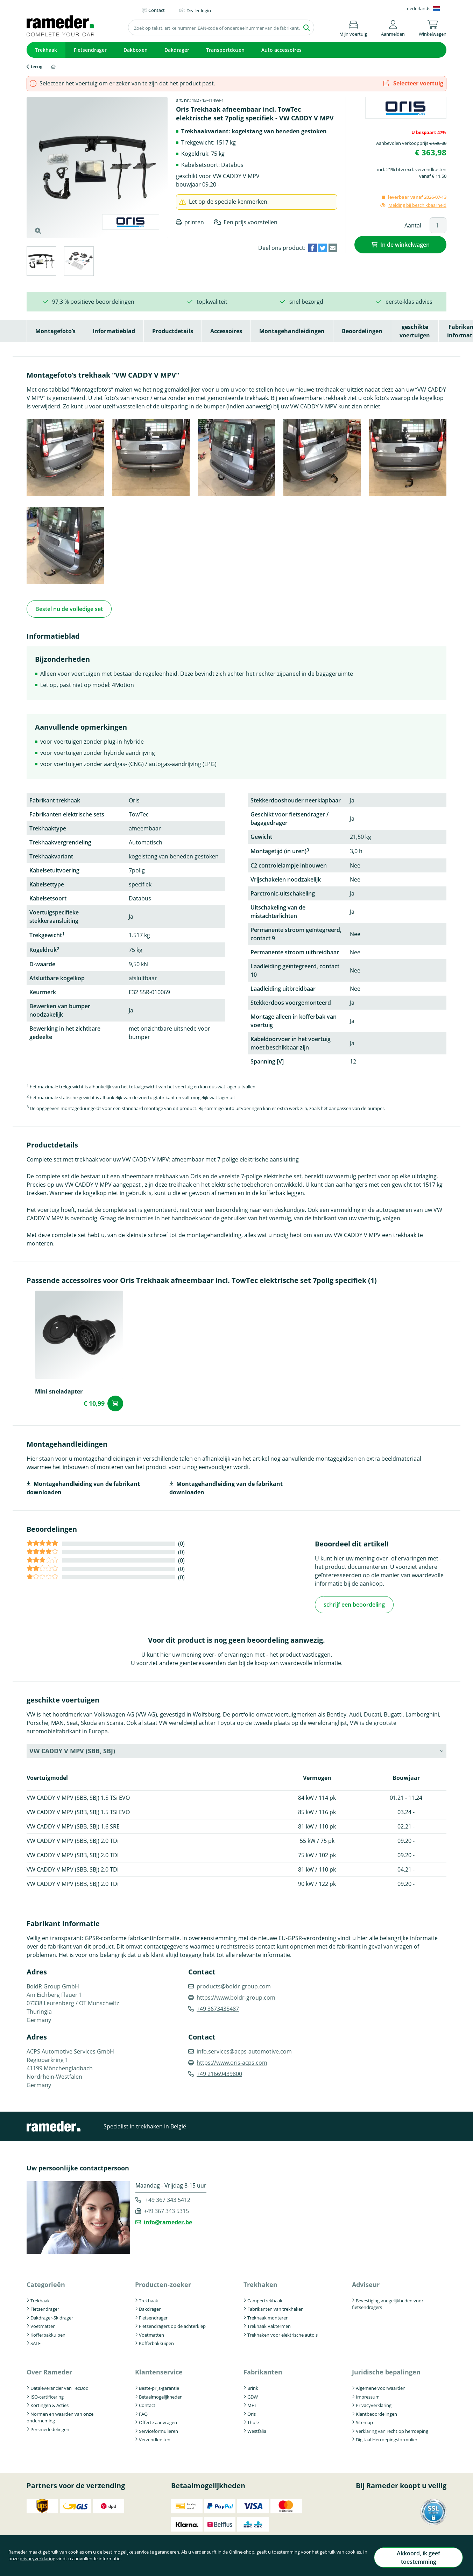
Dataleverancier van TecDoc (59, 2385)
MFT (251, 2402)
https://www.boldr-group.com (236, 1994)
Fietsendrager (90, 50)
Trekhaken (260, 2281)
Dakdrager (176, 50)
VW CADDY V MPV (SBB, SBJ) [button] (72, 1747)
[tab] (41, 262)
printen (194, 222)
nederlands (418, 8)
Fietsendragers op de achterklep (172, 2323)
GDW (252, 2393)
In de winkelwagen (405, 244)
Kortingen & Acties (49, 2402)
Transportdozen (225, 50)
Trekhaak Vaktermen (269, 2323)
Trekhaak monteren (268, 2314)
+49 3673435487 (218, 2005)
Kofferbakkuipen (47, 2332)
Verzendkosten (154, 2436)
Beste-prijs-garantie (159, 2385)
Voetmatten (43, 2323)
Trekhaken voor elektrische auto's (282, 2332)
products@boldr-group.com (234, 1983)
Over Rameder (49, 2369)
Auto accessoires (281, 50)
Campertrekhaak (264, 2297)
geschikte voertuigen (415, 331)
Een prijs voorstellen (250, 222)
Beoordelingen (362, 331)
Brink (252, 2385)
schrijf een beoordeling (354, 1602)
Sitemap (364, 2419)
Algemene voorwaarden (380, 2385)
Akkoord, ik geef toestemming (414, 2560)
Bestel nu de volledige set (69, 608)
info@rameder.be (168, 2219)
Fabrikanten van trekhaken (275, 2306)
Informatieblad (114, 331)
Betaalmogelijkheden (161, 2393)
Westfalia (256, 2427)
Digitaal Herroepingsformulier (386, 2436)
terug (36, 66)
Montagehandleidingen (292, 331)
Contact (147, 2402)
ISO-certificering (47, 2393)
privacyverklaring (60, 2563)
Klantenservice (159, 2369)
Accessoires (226, 331)
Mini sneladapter (59, 1390)
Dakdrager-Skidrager (51, 2314)
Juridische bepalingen (386, 2369)
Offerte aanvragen (158, 2419)
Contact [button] (156, 10)
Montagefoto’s (55, 331)
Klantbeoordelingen (376, 2410)
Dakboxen (135, 50)
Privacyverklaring (373, 2402)
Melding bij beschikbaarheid (417, 205)
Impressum (368, 2393)
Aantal (412, 225)
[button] (393, 27)
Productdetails (172, 331)
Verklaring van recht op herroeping (392, 2427)
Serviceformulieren (158, 2427)
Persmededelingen (49, 2426)
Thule (253, 2419)
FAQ (143, 2410)
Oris (251, 2410)
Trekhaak (46, 50)
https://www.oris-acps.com (232, 2059)
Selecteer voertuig (413, 83)
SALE (35, 2340)
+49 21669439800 (219, 2071)
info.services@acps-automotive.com (244, 2048)
